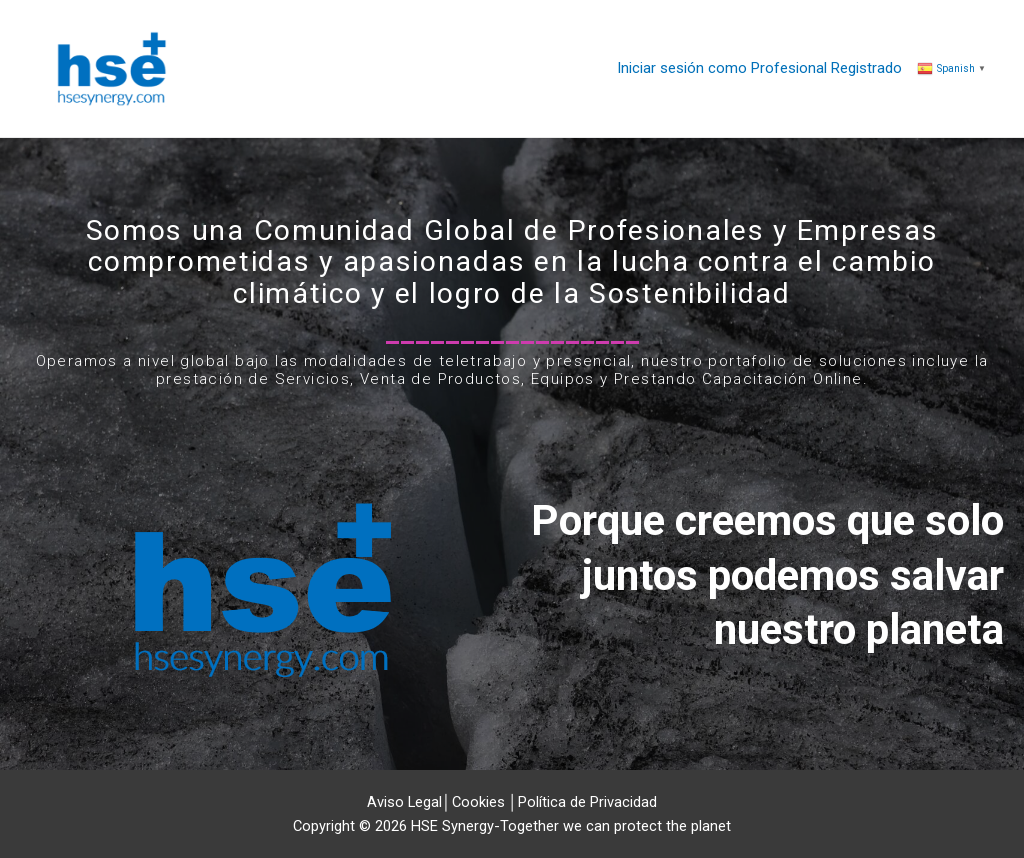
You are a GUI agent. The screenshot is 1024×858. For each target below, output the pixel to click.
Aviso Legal (404, 802)
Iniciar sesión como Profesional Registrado (759, 68)
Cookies (478, 802)
